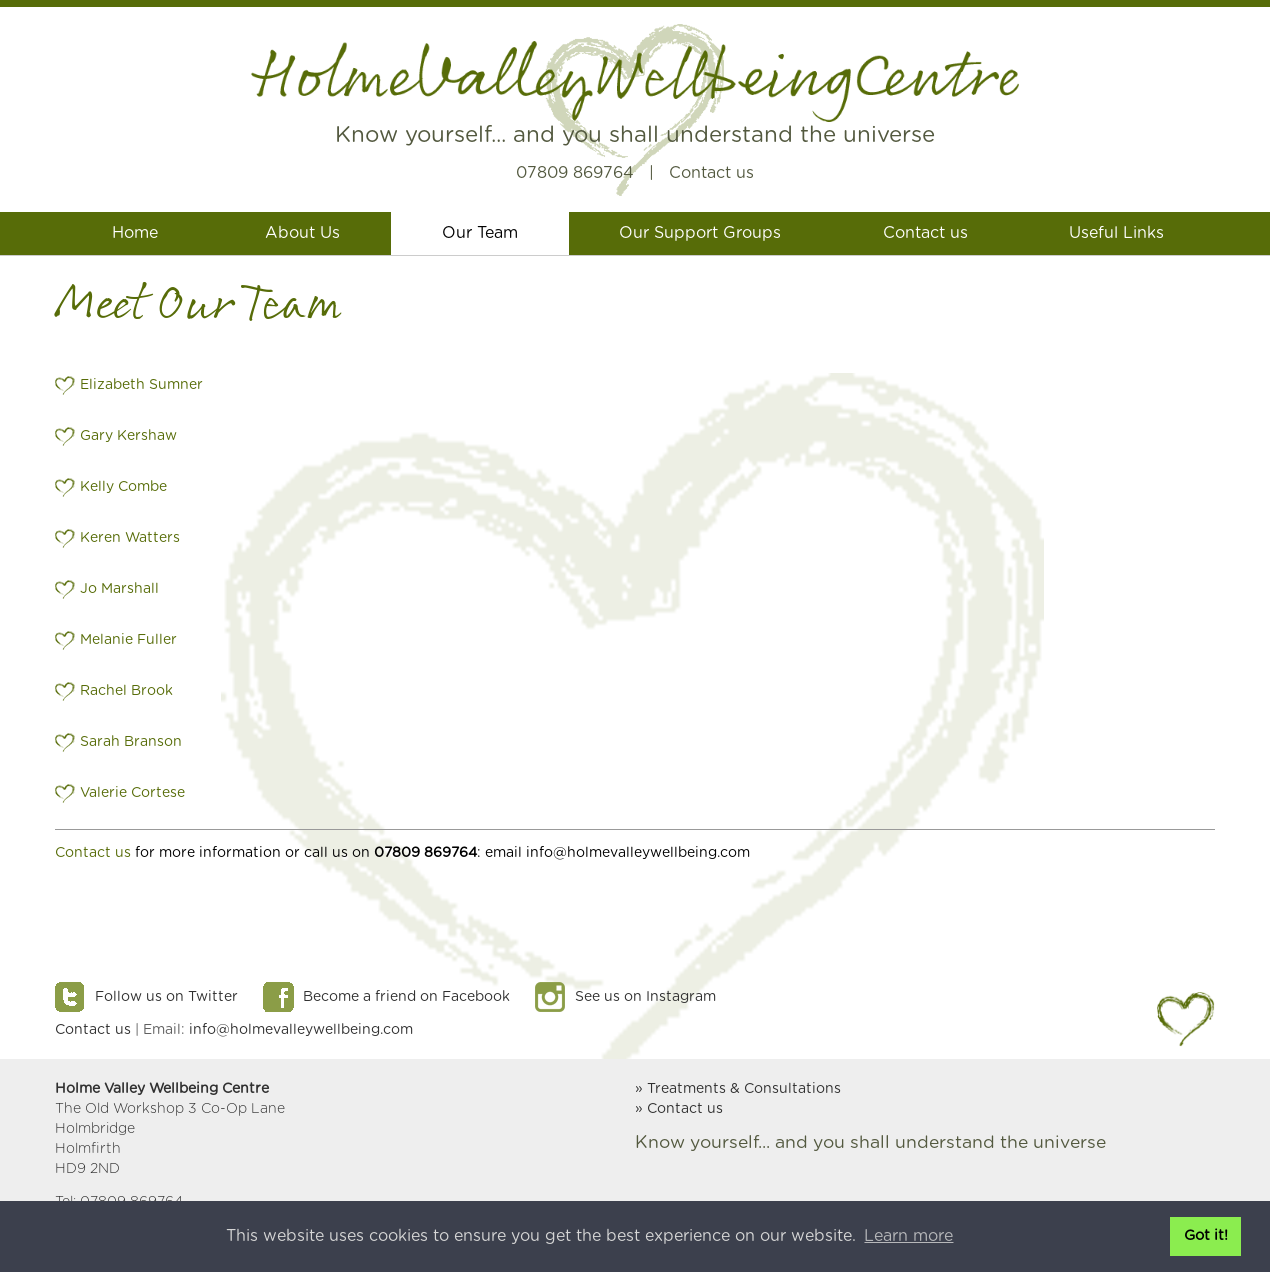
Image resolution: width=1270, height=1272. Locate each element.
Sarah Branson (131, 742)
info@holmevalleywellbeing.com (301, 1030)
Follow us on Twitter (166, 997)
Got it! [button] (1206, 1235)
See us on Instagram (645, 997)
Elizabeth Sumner (141, 385)
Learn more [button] (908, 1236)
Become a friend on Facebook (406, 997)
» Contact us (679, 1109)
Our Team (480, 233)
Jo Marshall (119, 589)
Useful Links (1116, 233)
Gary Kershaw (128, 436)
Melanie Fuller (128, 640)
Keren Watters (130, 538)
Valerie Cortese (132, 793)
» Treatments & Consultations (738, 1089)
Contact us (711, 173)
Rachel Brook (126, 691)
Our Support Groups (700, 233)
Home (135, 233)
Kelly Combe (123, 487)
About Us (302, 233)
